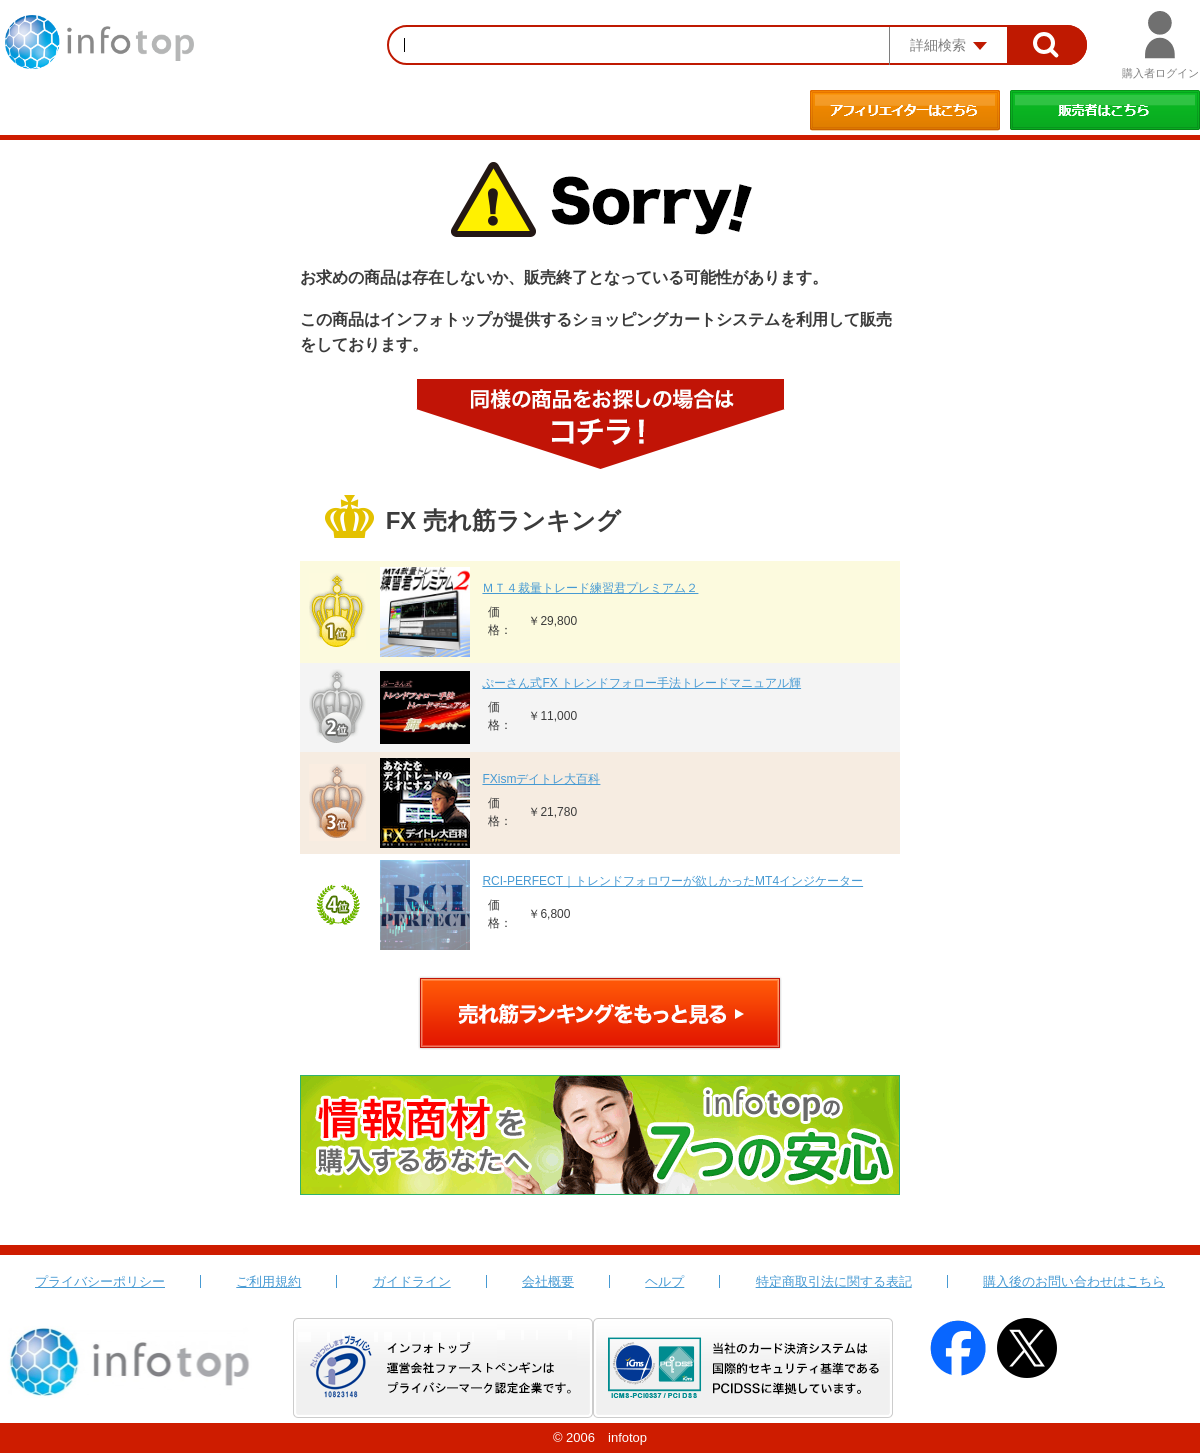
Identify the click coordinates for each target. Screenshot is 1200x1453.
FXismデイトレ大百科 (541, 779)
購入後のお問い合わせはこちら (1074, 1281)
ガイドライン (412, 1281)
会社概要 (548, 1281)
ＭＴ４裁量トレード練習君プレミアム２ (590, 588)
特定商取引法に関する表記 (834, 1281)
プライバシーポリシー (100, 1281)
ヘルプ (664, 1281)
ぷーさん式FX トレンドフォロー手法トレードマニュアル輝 (641, 683)
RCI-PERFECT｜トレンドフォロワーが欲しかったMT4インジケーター (672, 881)
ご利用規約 (268, 1281)
